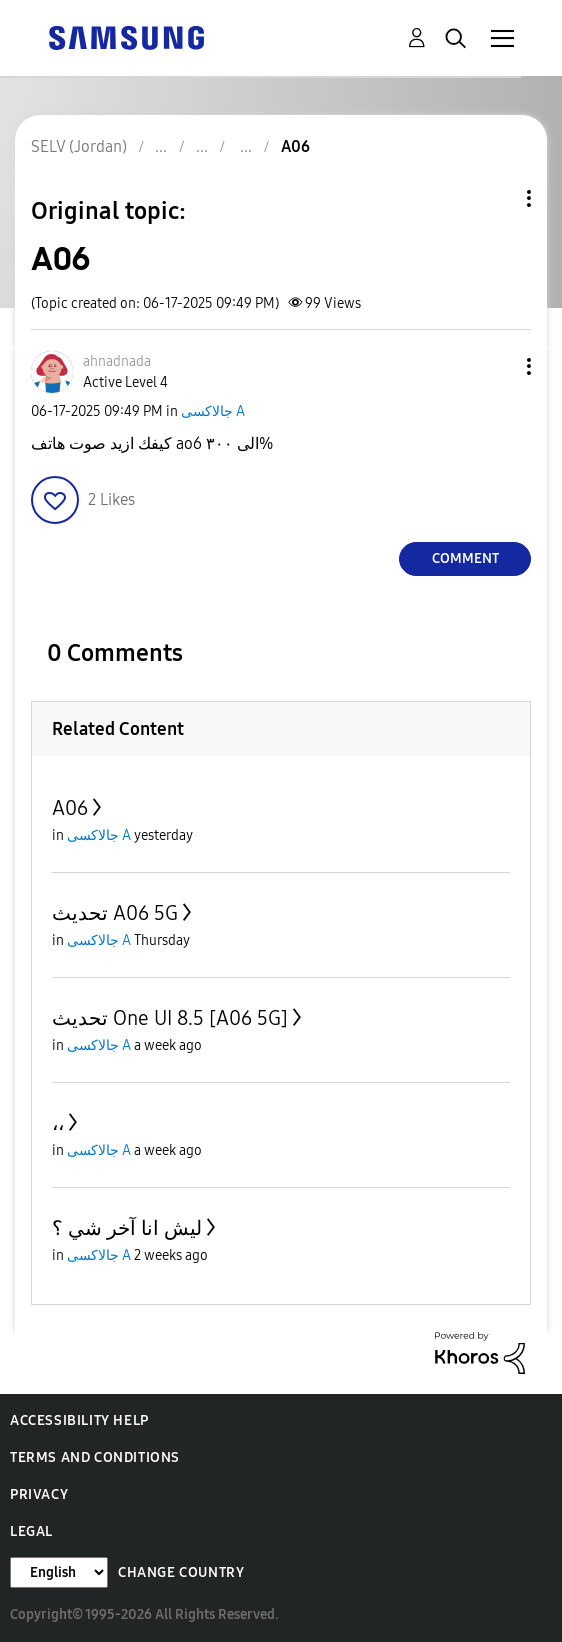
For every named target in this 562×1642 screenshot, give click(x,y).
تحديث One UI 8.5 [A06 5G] (170, 1018)
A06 (70, 808)
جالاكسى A (213, 411)
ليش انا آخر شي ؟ (127, 1228)
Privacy (39, 1494)
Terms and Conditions (95, 1457)
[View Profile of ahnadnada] (117, 361)
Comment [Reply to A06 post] (465, 558)
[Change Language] (59, 1572)
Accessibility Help (79, 1420)
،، (58, 1123)
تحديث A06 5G (115, 913)
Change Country (181, 1572)
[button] (496, 366)
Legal (31, 1531)
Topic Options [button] (495, 198)
